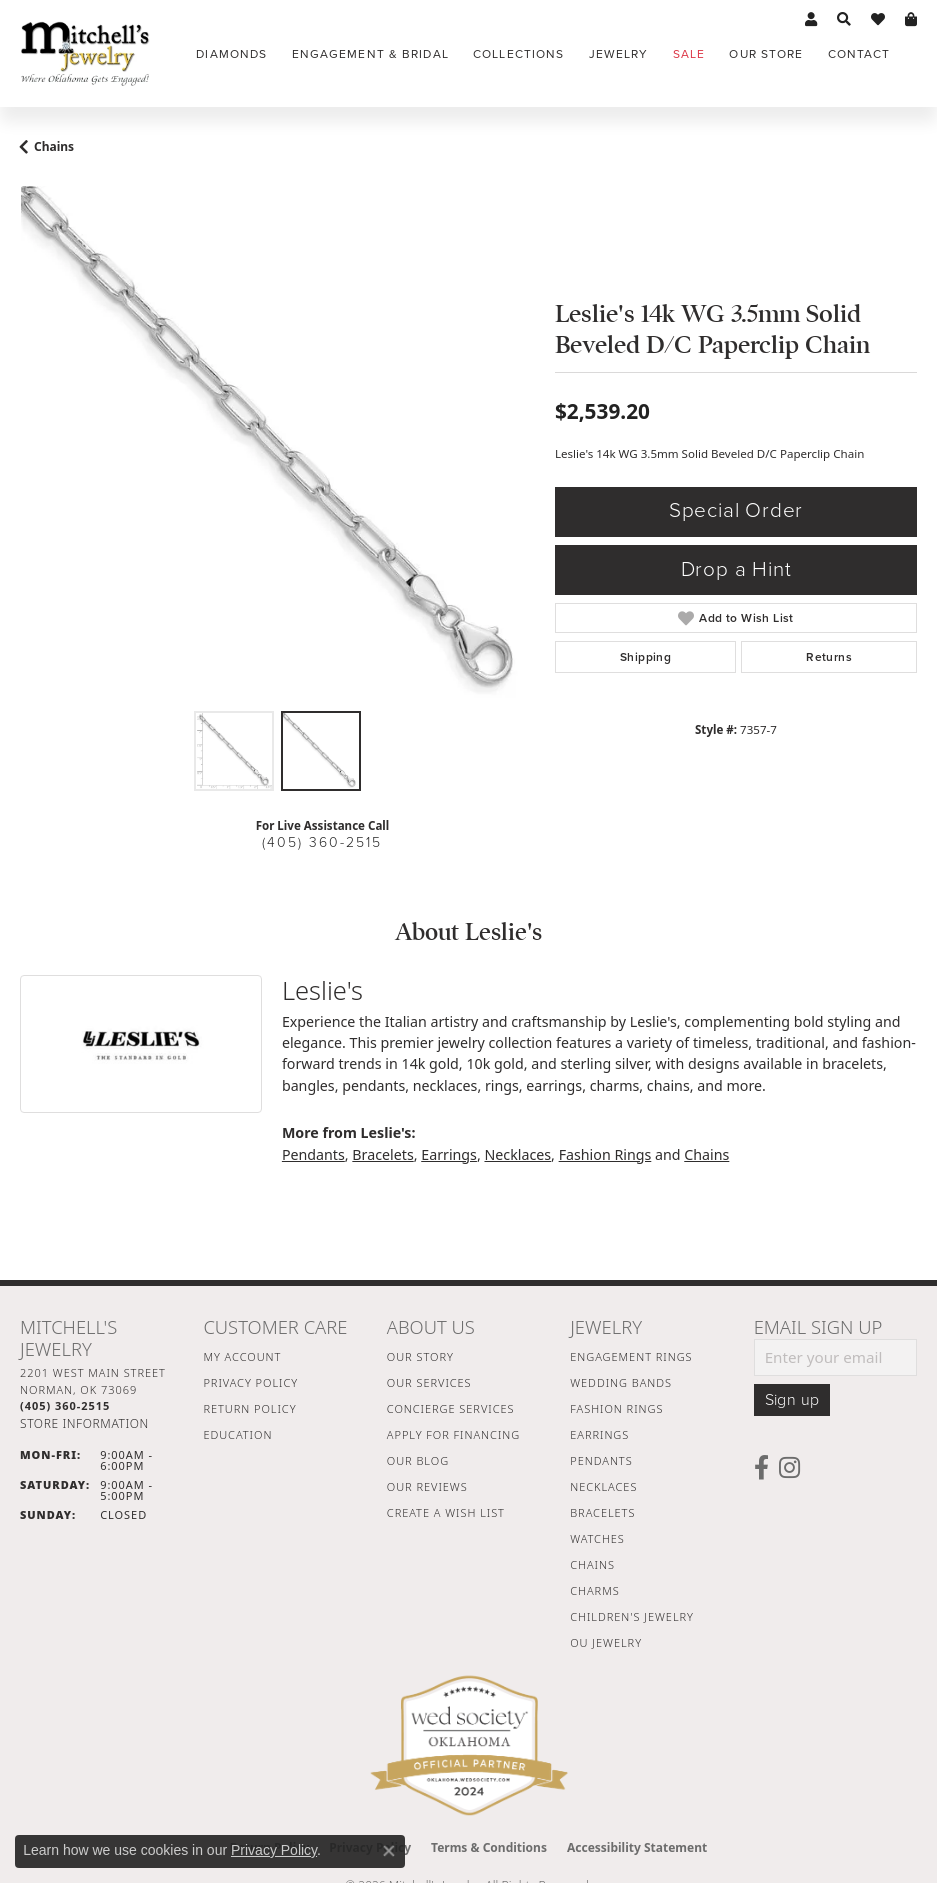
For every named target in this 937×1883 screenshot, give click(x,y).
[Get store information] (84, 1423)
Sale (689, 54)
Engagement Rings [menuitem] (631, 1356)
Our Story (420, 1356)
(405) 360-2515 (322, 842)
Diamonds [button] (231, 54)
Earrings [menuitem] (599, 1434)
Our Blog (418, 1460)
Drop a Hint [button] (736, 569)
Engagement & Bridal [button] (370, 54)
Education (237, 1434)
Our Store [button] (766, 54)
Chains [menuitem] (592, 1564)
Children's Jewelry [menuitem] (632, 1616)
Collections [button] (518, 54)
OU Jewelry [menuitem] (606, 1642)
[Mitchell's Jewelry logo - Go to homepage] (85, 53)
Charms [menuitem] (594, 1590)
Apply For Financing (453, 1434)
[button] (811, 20)
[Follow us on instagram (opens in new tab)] (789, 1468)
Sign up (792, 1400)
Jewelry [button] (619, 54)
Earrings (449, 1154)
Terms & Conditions (489, 1847)
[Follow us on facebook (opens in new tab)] (761, 1468)
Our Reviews (427, 1486)
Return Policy (249, 1408)
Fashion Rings (605, 1154)
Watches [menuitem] (597, 1538)
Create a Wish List (446, 1512)
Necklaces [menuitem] (603, 1486)
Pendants (313, 1154)
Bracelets (382, 1154)
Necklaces (517, 1154)
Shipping (645, 657)
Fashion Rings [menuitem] (616, 1408)
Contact (859, 54)
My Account (242, 1356)
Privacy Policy (250, 1382)
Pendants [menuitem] (601, 1460)
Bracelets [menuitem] (602, 1512)
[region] (277, 443)
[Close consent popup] (389, 1851)
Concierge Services (451, 1408)
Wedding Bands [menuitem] (621, 1382)
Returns (829, 657)
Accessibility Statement (637, 1847)
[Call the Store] (65, 1405)
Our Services (429, 1382)
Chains (54, 146)
